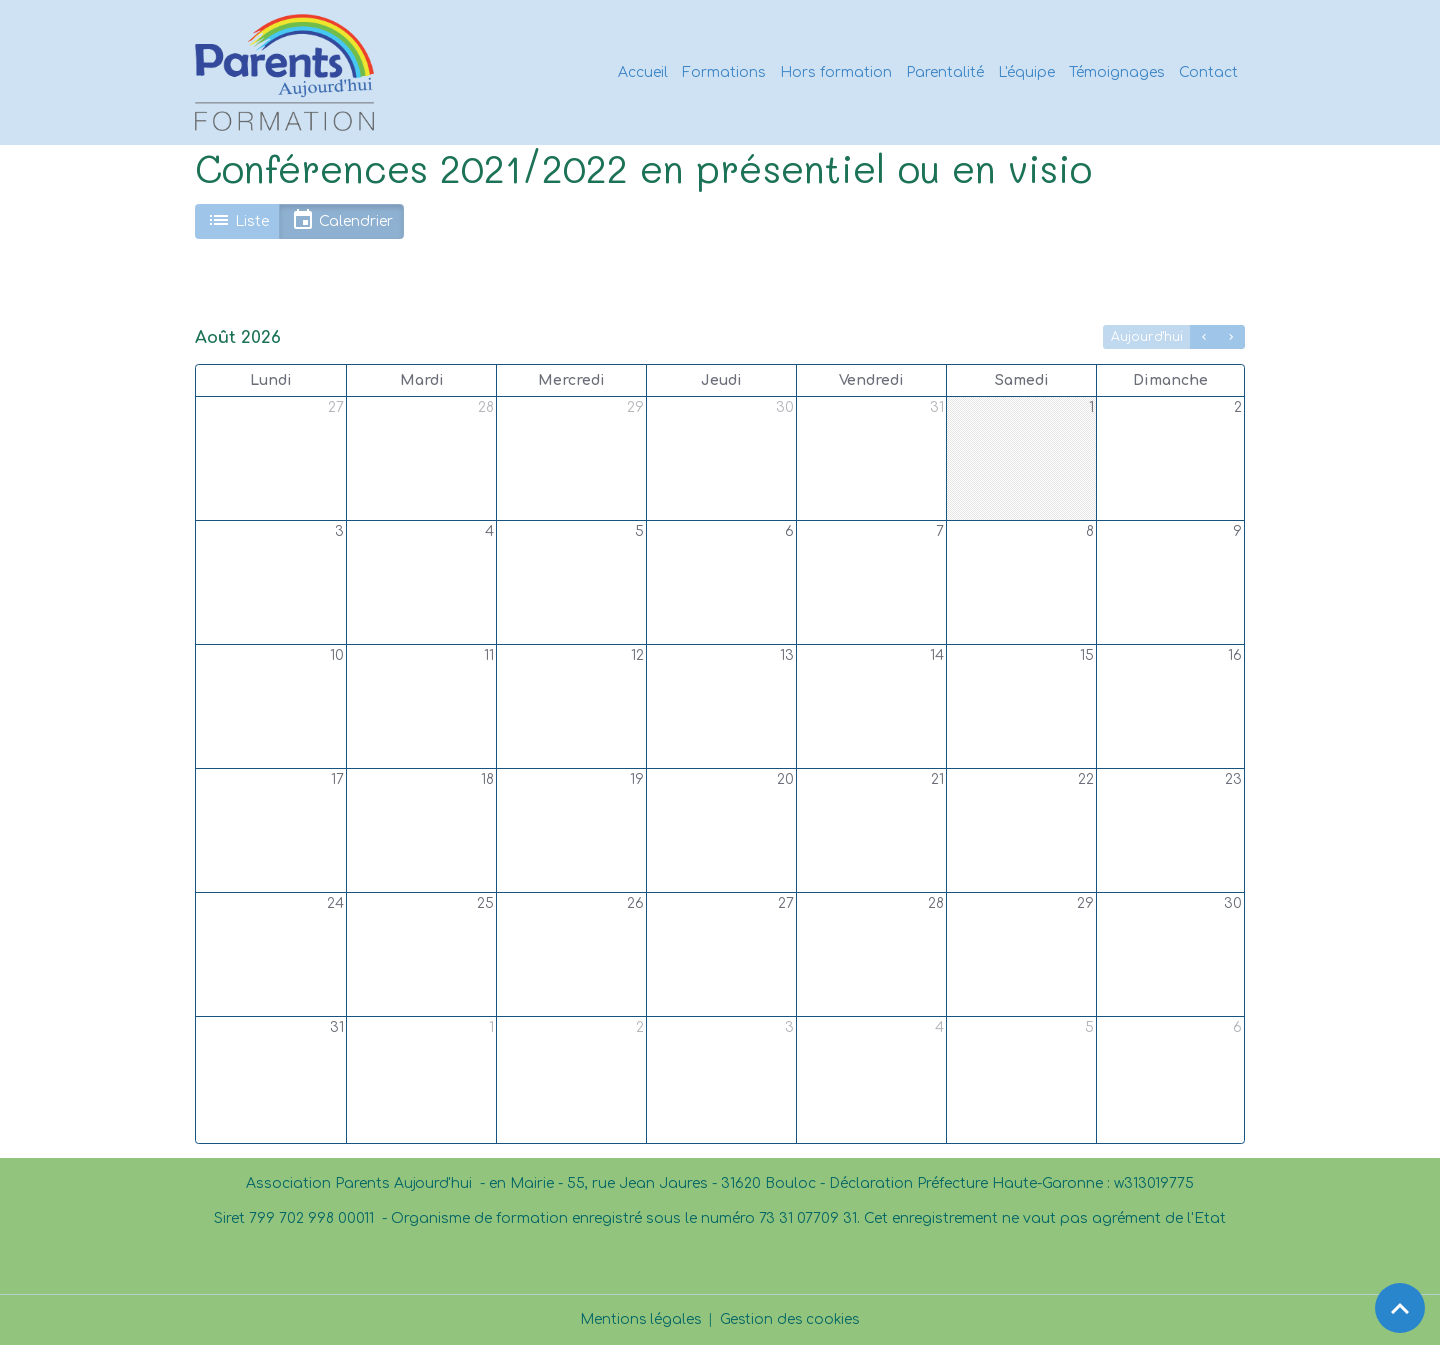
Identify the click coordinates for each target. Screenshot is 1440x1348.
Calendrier (342, 224)
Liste (238, 224)
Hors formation (836, 73)
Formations (724, 73)
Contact (1208, 73)
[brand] (290, 74)
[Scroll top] (1400, 1308)
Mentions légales (639, 1322)
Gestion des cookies (791, 1322)
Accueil (643, 73)
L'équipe (1026, 73)
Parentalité (945, 73)
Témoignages (1117, 73)
